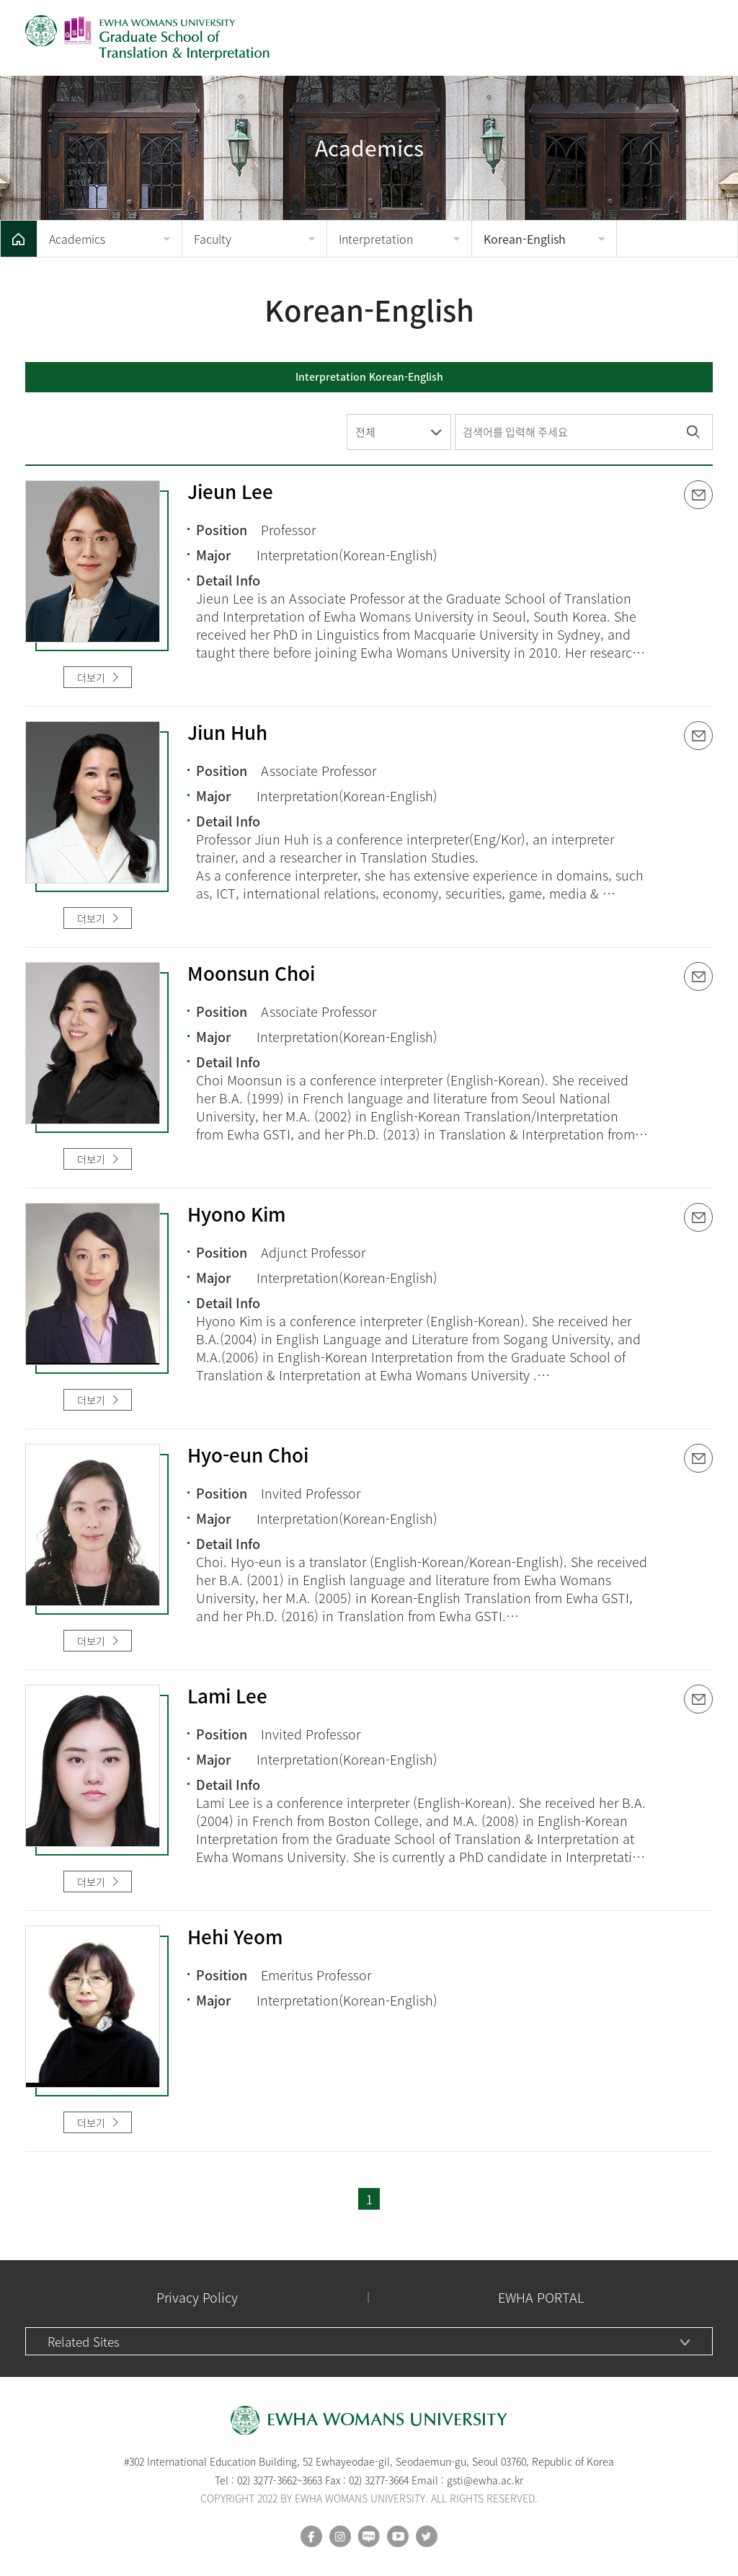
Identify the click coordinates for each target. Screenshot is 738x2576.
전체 (365, 432)
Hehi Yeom (235, 1938)
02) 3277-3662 (267, 2480)
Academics (77, 238)
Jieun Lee (230, 492)
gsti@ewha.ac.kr (485, 2480)
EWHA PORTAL (541, 2297)
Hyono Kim (236, 1215)
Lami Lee (227, 1697)
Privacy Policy (197, 2297)
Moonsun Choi (251, 974)
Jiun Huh (227, 733)
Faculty (212, 238)
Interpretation (376, 238)
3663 (312, 2480)
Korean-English (525, 238)
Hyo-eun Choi (247, 1456)
